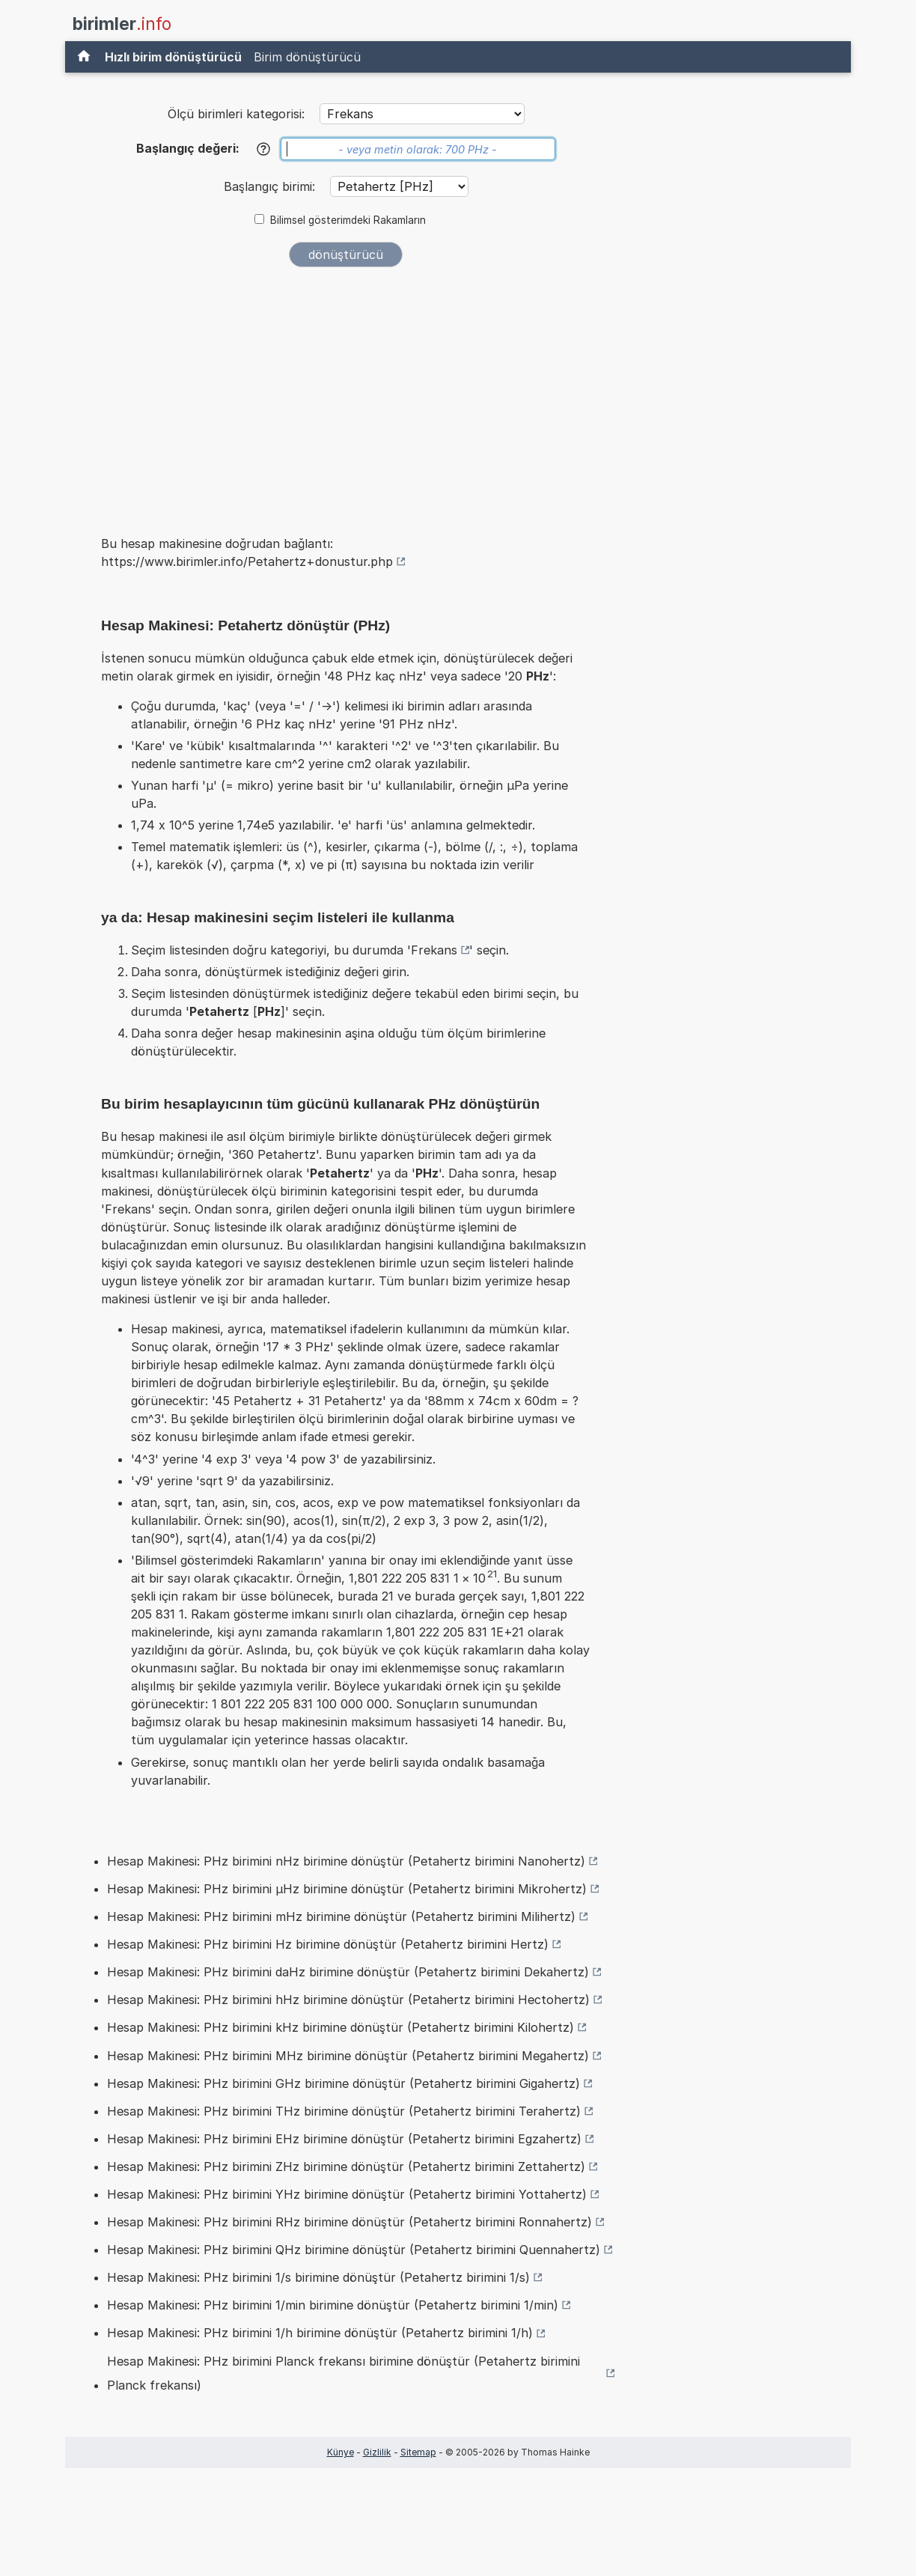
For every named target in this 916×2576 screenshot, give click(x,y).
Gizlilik (377, 2452)
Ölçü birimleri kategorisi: (236, 113)
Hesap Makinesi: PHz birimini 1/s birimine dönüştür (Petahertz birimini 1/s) (318, 2277)
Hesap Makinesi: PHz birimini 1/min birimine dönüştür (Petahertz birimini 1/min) (332, 2305)
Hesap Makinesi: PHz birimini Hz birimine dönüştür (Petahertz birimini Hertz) (328, 1944)
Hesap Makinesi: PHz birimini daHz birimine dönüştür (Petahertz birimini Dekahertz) (348, 1971)
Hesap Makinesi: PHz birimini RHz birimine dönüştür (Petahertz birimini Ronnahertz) (349, 2221)
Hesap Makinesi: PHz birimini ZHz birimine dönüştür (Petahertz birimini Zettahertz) (346, 2166)
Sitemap (418, 2452)
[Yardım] (263, 149)
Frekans (434, 950)
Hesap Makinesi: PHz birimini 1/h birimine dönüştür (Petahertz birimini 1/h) (320, 2332)
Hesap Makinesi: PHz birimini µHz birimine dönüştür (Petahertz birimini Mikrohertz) (347, 1888)
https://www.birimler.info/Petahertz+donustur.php (247, 561)
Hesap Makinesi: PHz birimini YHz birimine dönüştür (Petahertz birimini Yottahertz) (347, 2194)
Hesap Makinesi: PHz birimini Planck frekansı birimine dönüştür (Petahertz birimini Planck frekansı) (343, 2373)
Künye (340, 2452)
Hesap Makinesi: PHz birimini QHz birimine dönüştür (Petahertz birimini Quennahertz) (353, 2249)
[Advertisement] (345, 390)
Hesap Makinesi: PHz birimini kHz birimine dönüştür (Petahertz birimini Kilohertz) (340, 2027)
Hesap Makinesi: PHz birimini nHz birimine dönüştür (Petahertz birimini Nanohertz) (346, 1861)
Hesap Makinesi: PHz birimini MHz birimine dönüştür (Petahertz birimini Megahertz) (348, 2055)
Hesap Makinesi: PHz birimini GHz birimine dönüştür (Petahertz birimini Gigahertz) (343, 2083)
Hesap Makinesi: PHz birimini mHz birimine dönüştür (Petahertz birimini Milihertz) (341, 1916)
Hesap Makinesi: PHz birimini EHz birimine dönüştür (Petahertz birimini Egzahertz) (344, 2138)
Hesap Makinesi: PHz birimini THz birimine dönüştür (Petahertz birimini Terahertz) (344, 2111)
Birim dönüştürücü (307, 56)
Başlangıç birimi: (271, 186)
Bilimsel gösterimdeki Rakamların (348, 220)
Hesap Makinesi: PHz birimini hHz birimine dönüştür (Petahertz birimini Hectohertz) (348, 1999)
